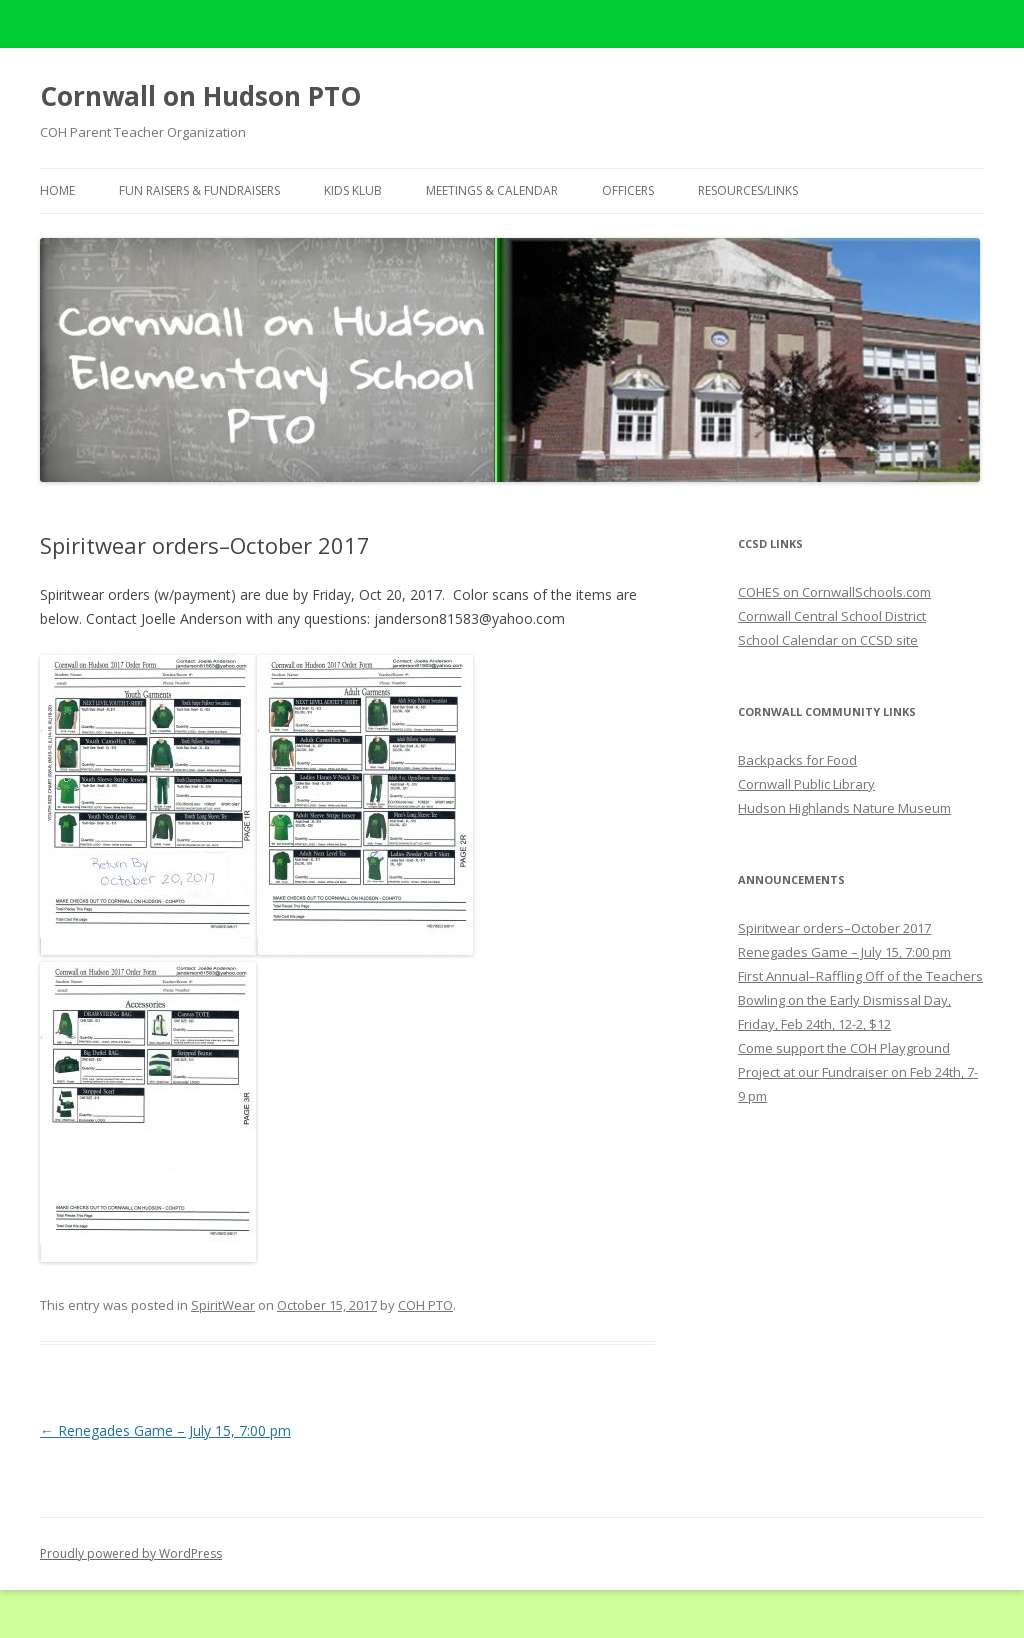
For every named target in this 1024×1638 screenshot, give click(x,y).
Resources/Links (748, 190)
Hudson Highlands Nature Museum (844, 808)
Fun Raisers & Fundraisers (199, 190)
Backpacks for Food (797, 760)
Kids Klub (353, 190)
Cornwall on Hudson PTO (200, 96)
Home (57, 190)
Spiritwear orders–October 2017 (834, 928)
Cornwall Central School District (832, 616)
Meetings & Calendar (492, 190)
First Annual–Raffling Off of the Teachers (860, 976)
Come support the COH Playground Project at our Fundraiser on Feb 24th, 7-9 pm (858, 1072)
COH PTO (425, 1305)
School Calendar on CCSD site (828, 640)
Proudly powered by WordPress (131, 1553)
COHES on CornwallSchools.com (834, 592)
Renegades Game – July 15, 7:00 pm (165, 1430)
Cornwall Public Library (806, 784)
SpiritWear (223, 1305)
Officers (628, 190)
